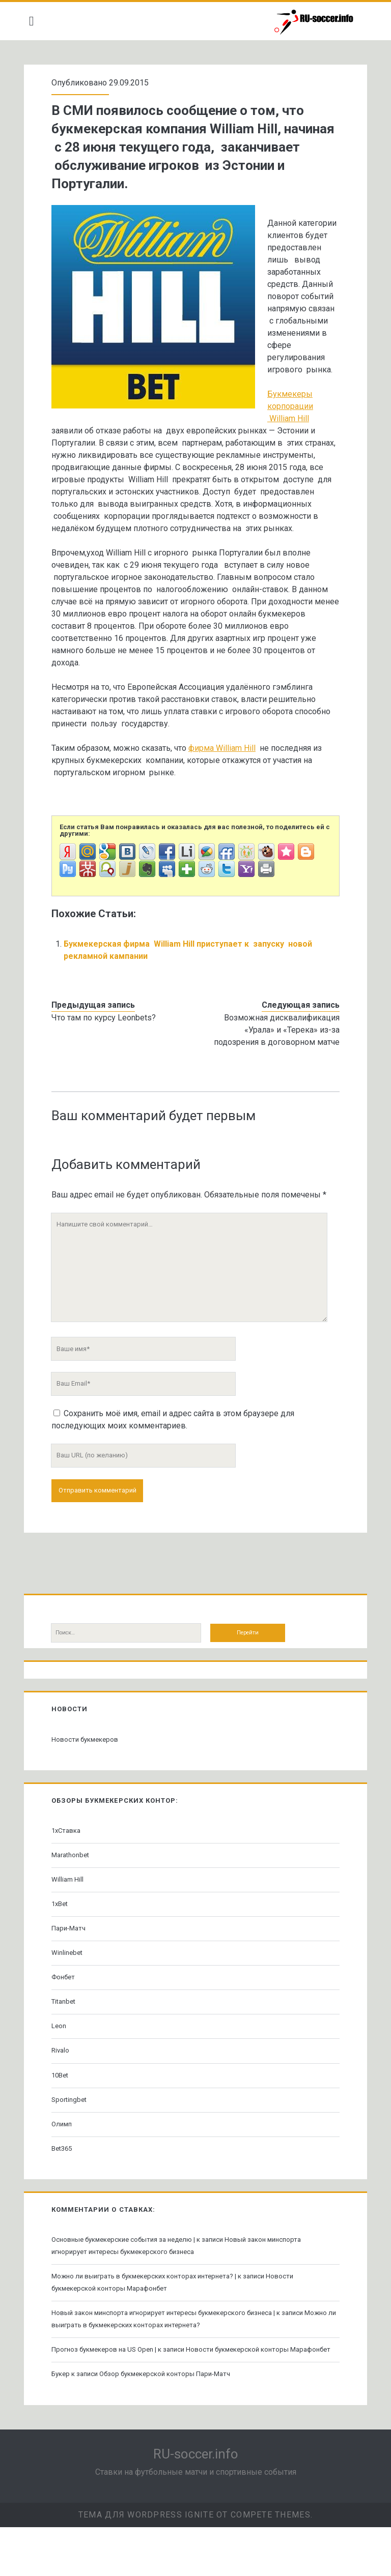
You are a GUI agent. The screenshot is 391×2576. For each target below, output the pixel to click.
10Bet (63, 2112)
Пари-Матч (72, 1965)
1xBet (63, 1940)
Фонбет (67, 2013)
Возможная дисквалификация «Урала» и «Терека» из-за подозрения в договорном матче (273, 1066)
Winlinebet (71, 1989)
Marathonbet (74, 1891)
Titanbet (67, 2038)
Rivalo (64, 2087)
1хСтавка (70, 1867)
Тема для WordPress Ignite (146, 2563)
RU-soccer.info (195, 2502)
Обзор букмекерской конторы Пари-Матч (168, 2423)
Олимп (65, 2160)
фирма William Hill (226, 784)
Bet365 (65, 2185)
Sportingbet (73, 2136)
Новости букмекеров (88, 1776)
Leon (62, 2062)
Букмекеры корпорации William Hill (124, 455)
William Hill (71, 1916)
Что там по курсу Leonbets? (107, 1054)
